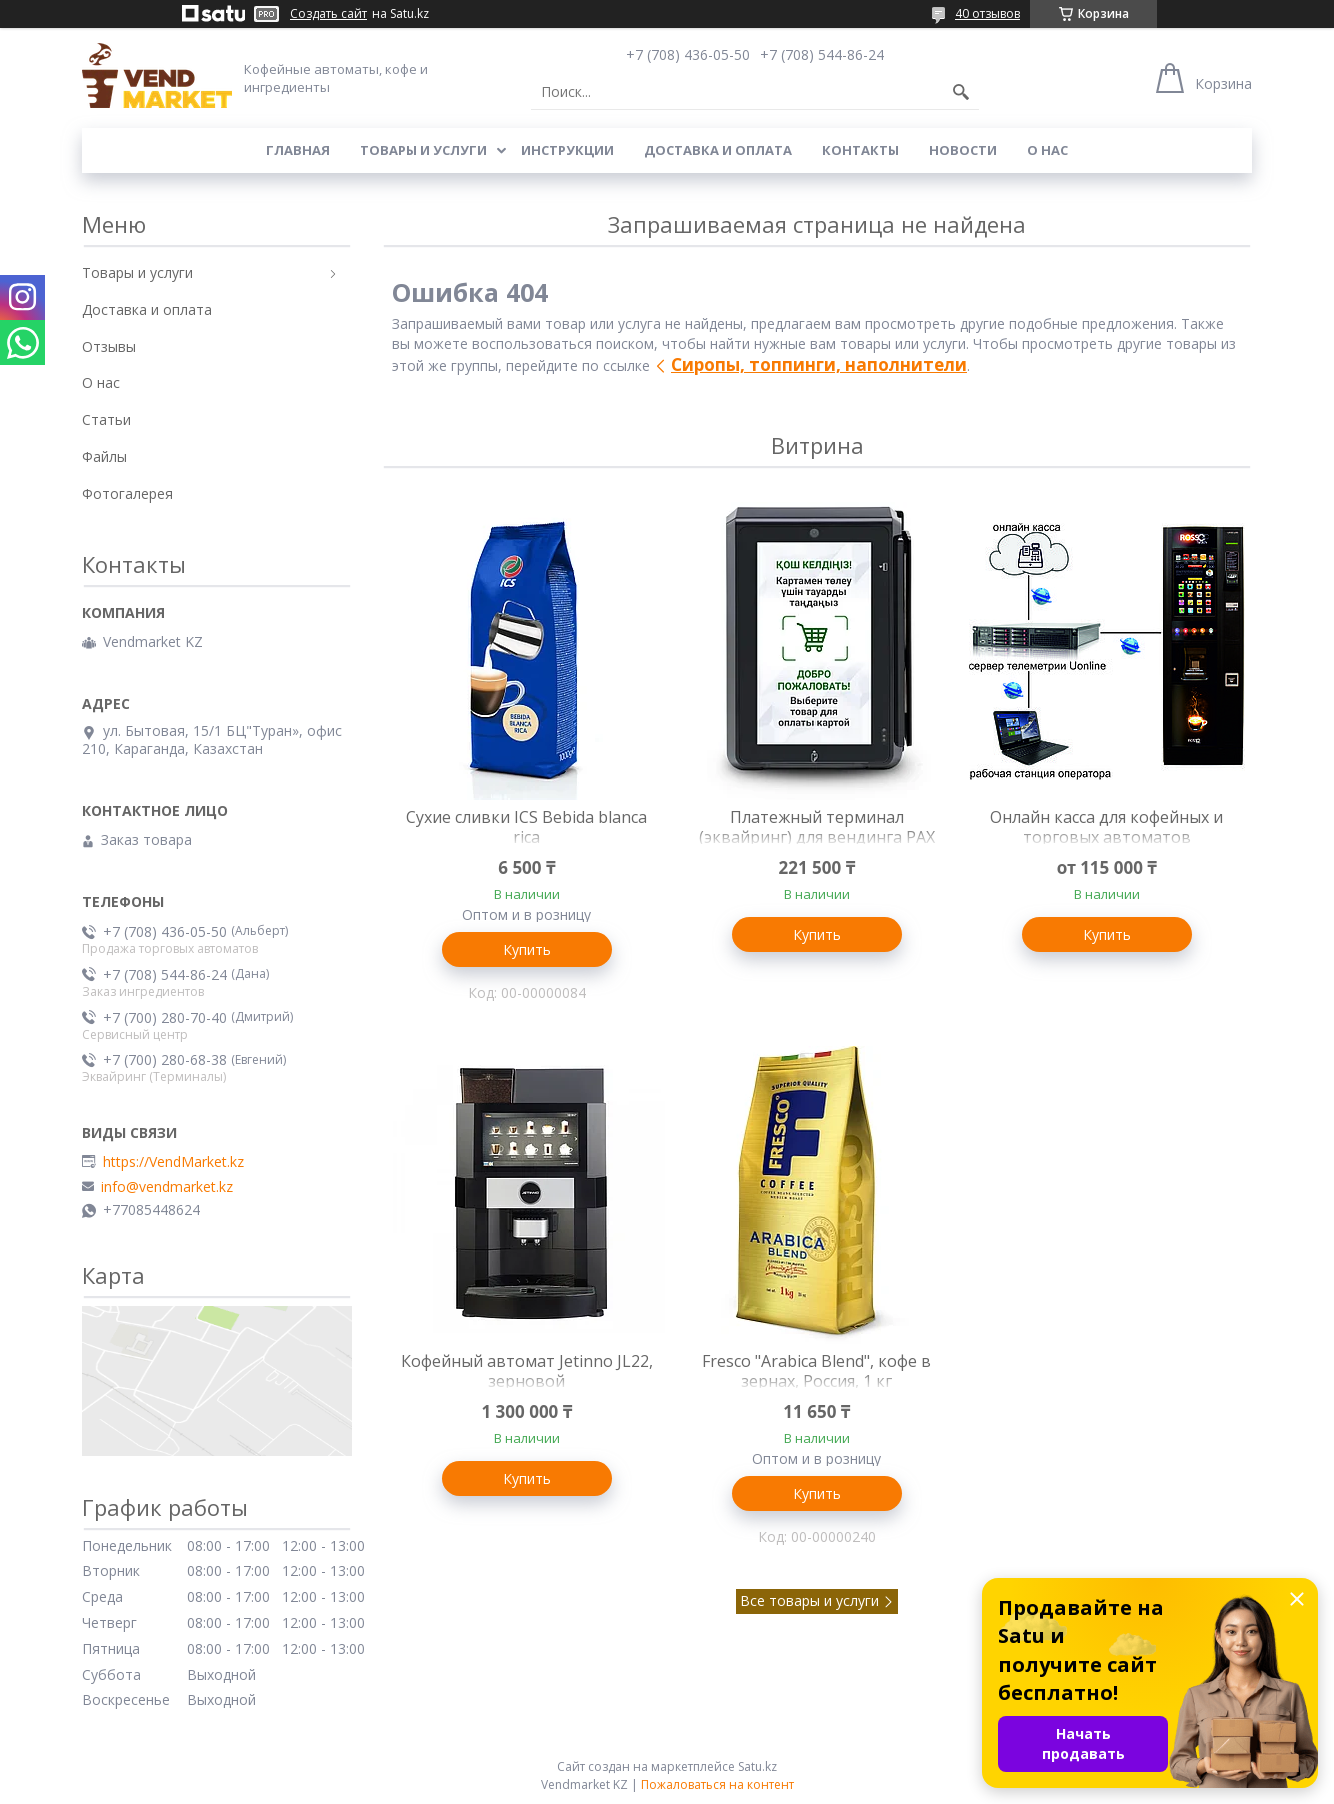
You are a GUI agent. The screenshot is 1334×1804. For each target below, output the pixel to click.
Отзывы (109, 346)
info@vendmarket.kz (167, 1187)
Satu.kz (757, 1766)
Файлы (104, 456)
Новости (963, 150)
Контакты (860, 150)
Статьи (106, 419)
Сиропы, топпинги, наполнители (819, 364)
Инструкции (567, 150)
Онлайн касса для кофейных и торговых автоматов (1106, 827)
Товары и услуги (423, 150)
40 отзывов (987, 13)
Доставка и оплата (718, 150)
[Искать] (961, 92)
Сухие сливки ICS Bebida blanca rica (526, 827)
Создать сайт (328, 14)
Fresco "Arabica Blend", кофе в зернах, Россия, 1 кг (816, 1371)
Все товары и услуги (809, 1600)
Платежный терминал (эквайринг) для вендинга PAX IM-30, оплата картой (817, 837)
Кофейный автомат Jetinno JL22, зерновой (527, 1371)
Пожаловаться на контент (717, 1784)
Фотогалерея (127, 493)
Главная (298, 150)
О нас (1047, 150)
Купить (527, 949)
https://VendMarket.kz (173, 1162)
